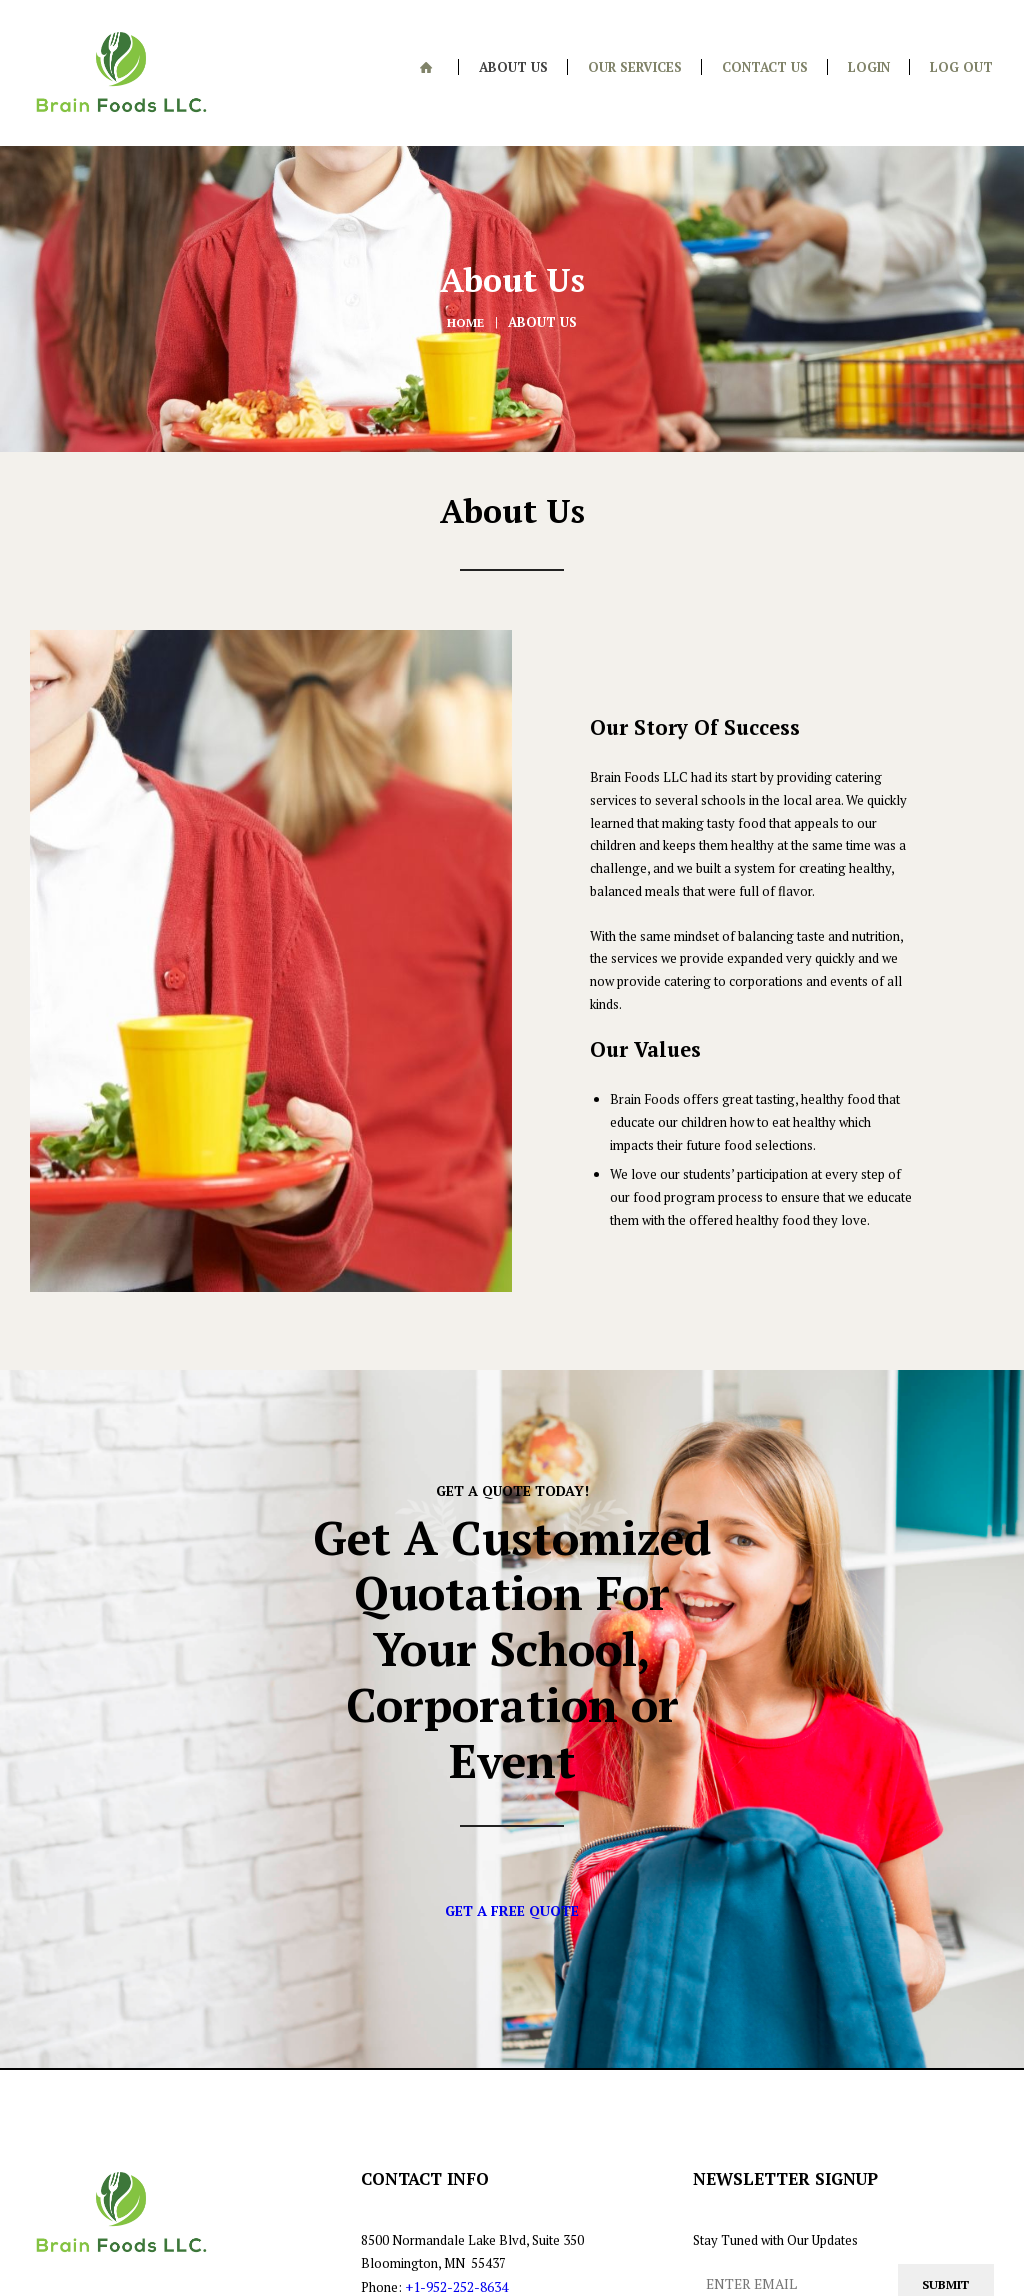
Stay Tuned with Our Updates (775, 2058)
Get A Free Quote (512, 1724)
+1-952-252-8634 (454, 2104)
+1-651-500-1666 (457, 2126)
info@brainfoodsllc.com (432, 2149)
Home (466, 301)
